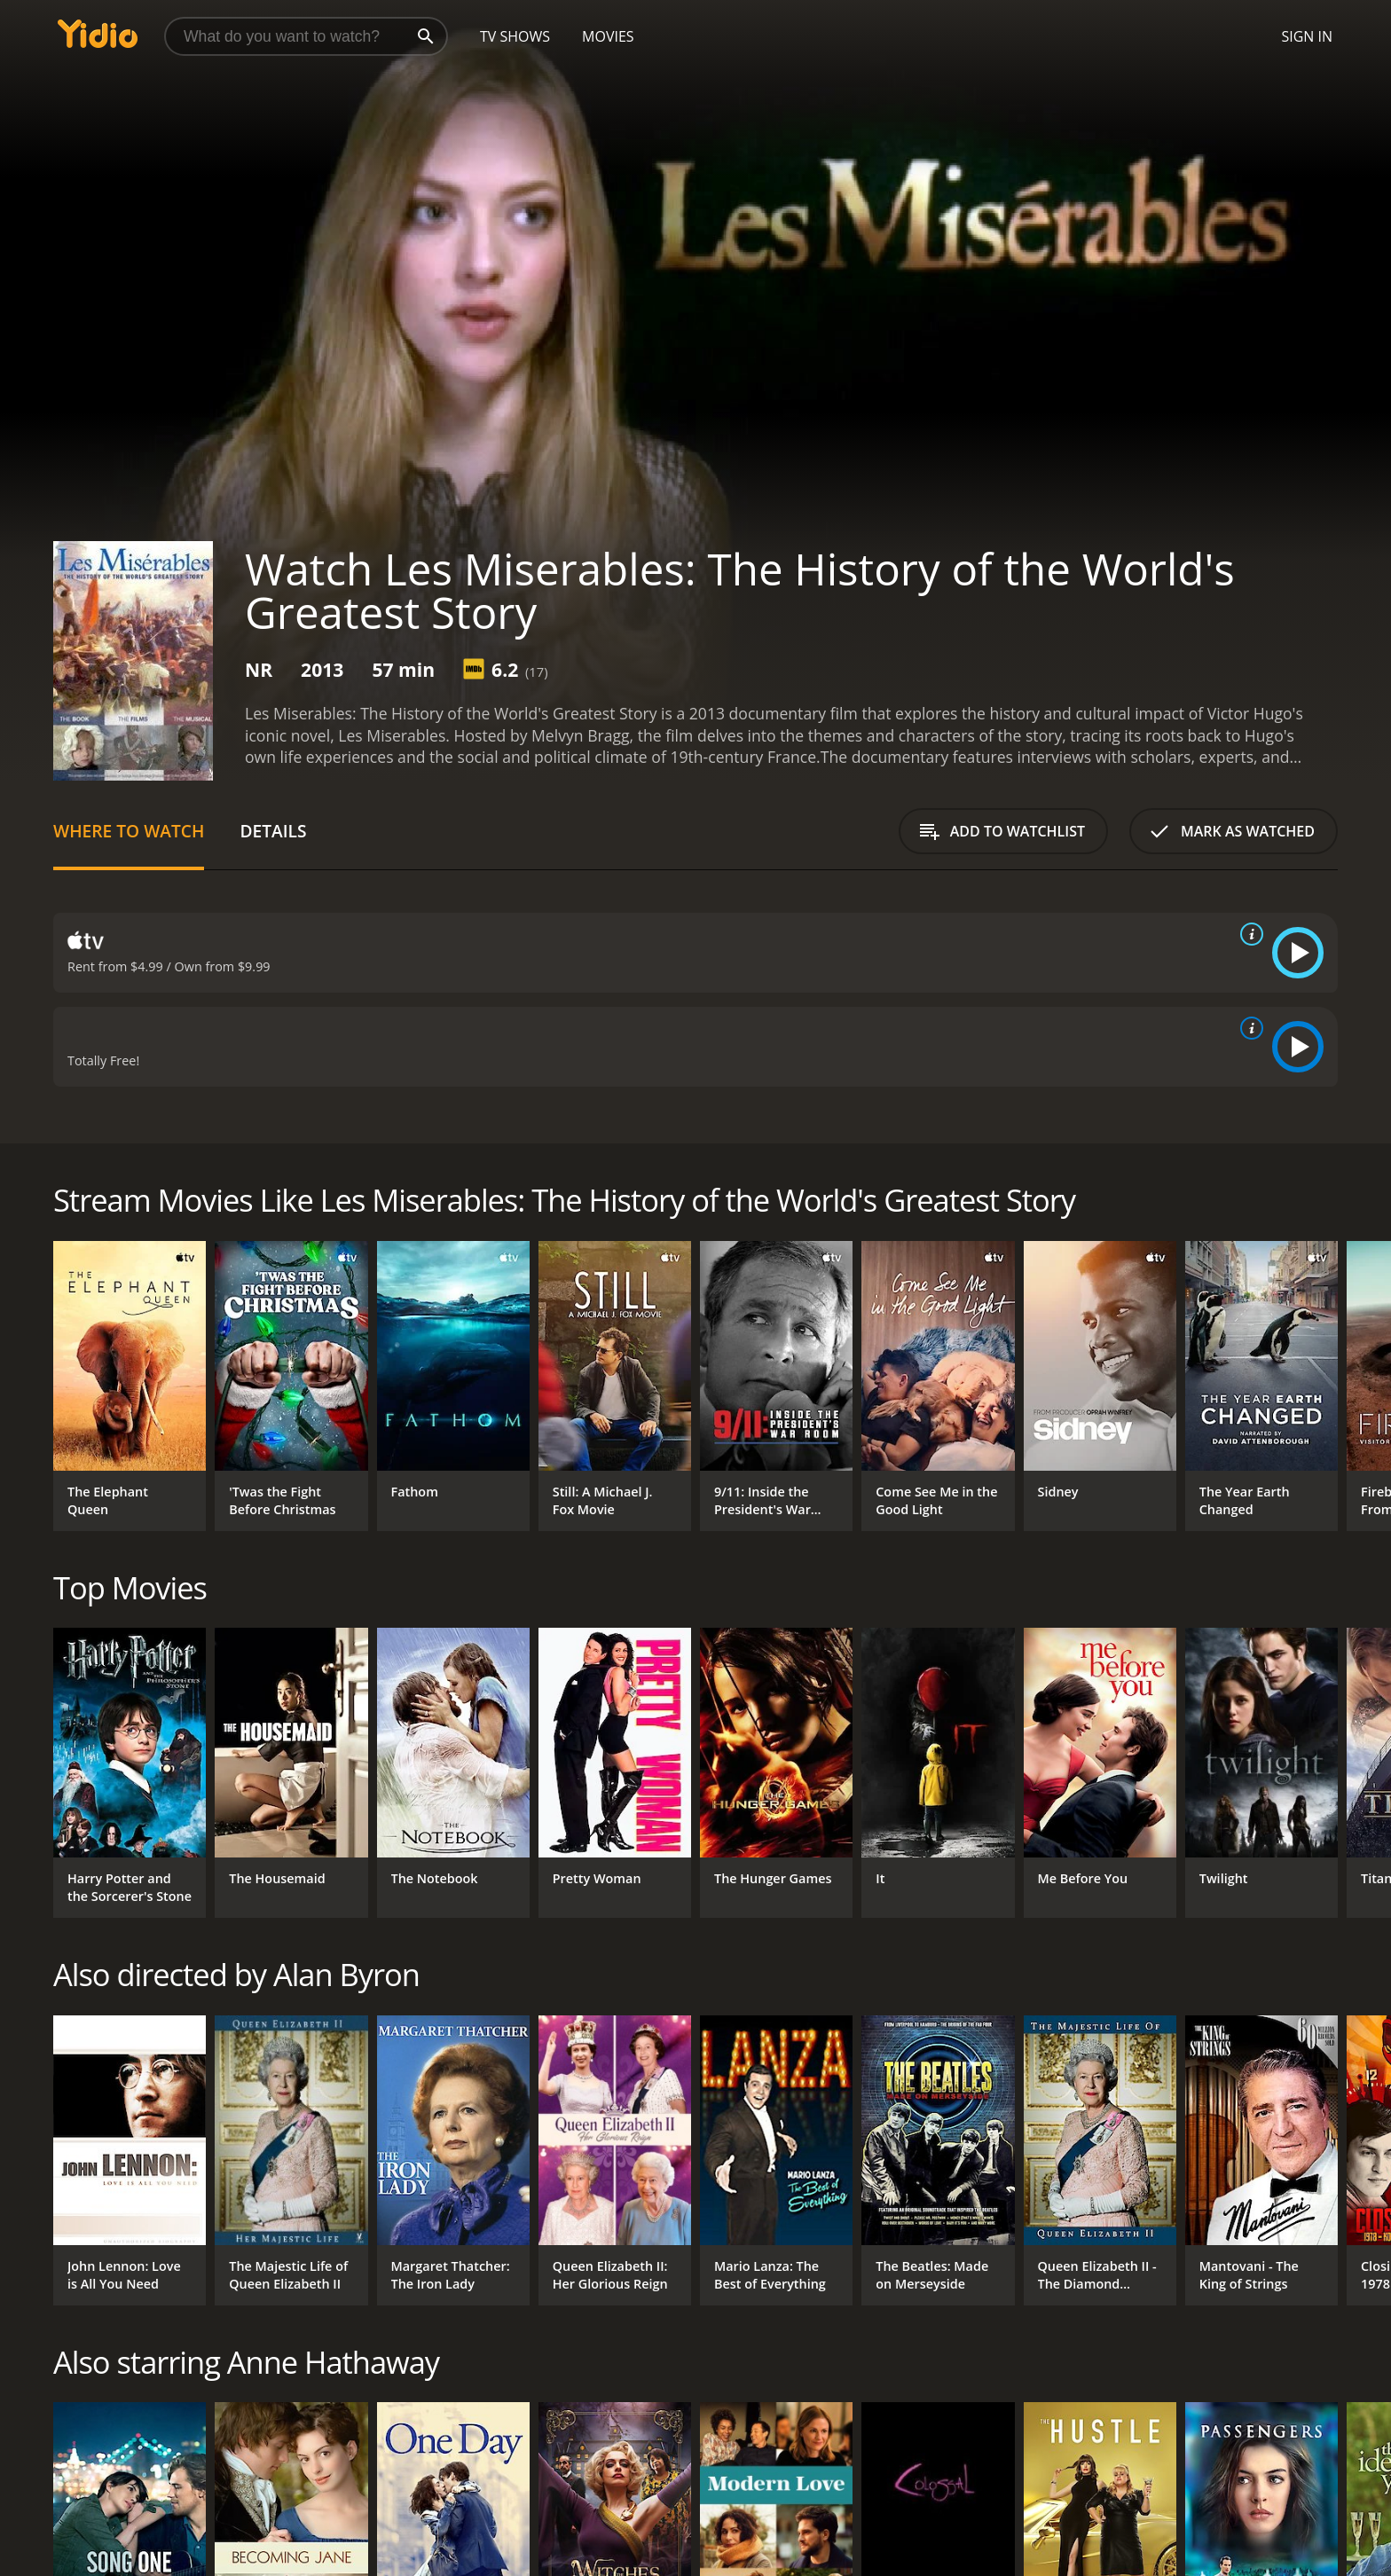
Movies (608, 36)
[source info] (1248, 934)
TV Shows (515, 36)
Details (273, 831)
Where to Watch (128, 831)
